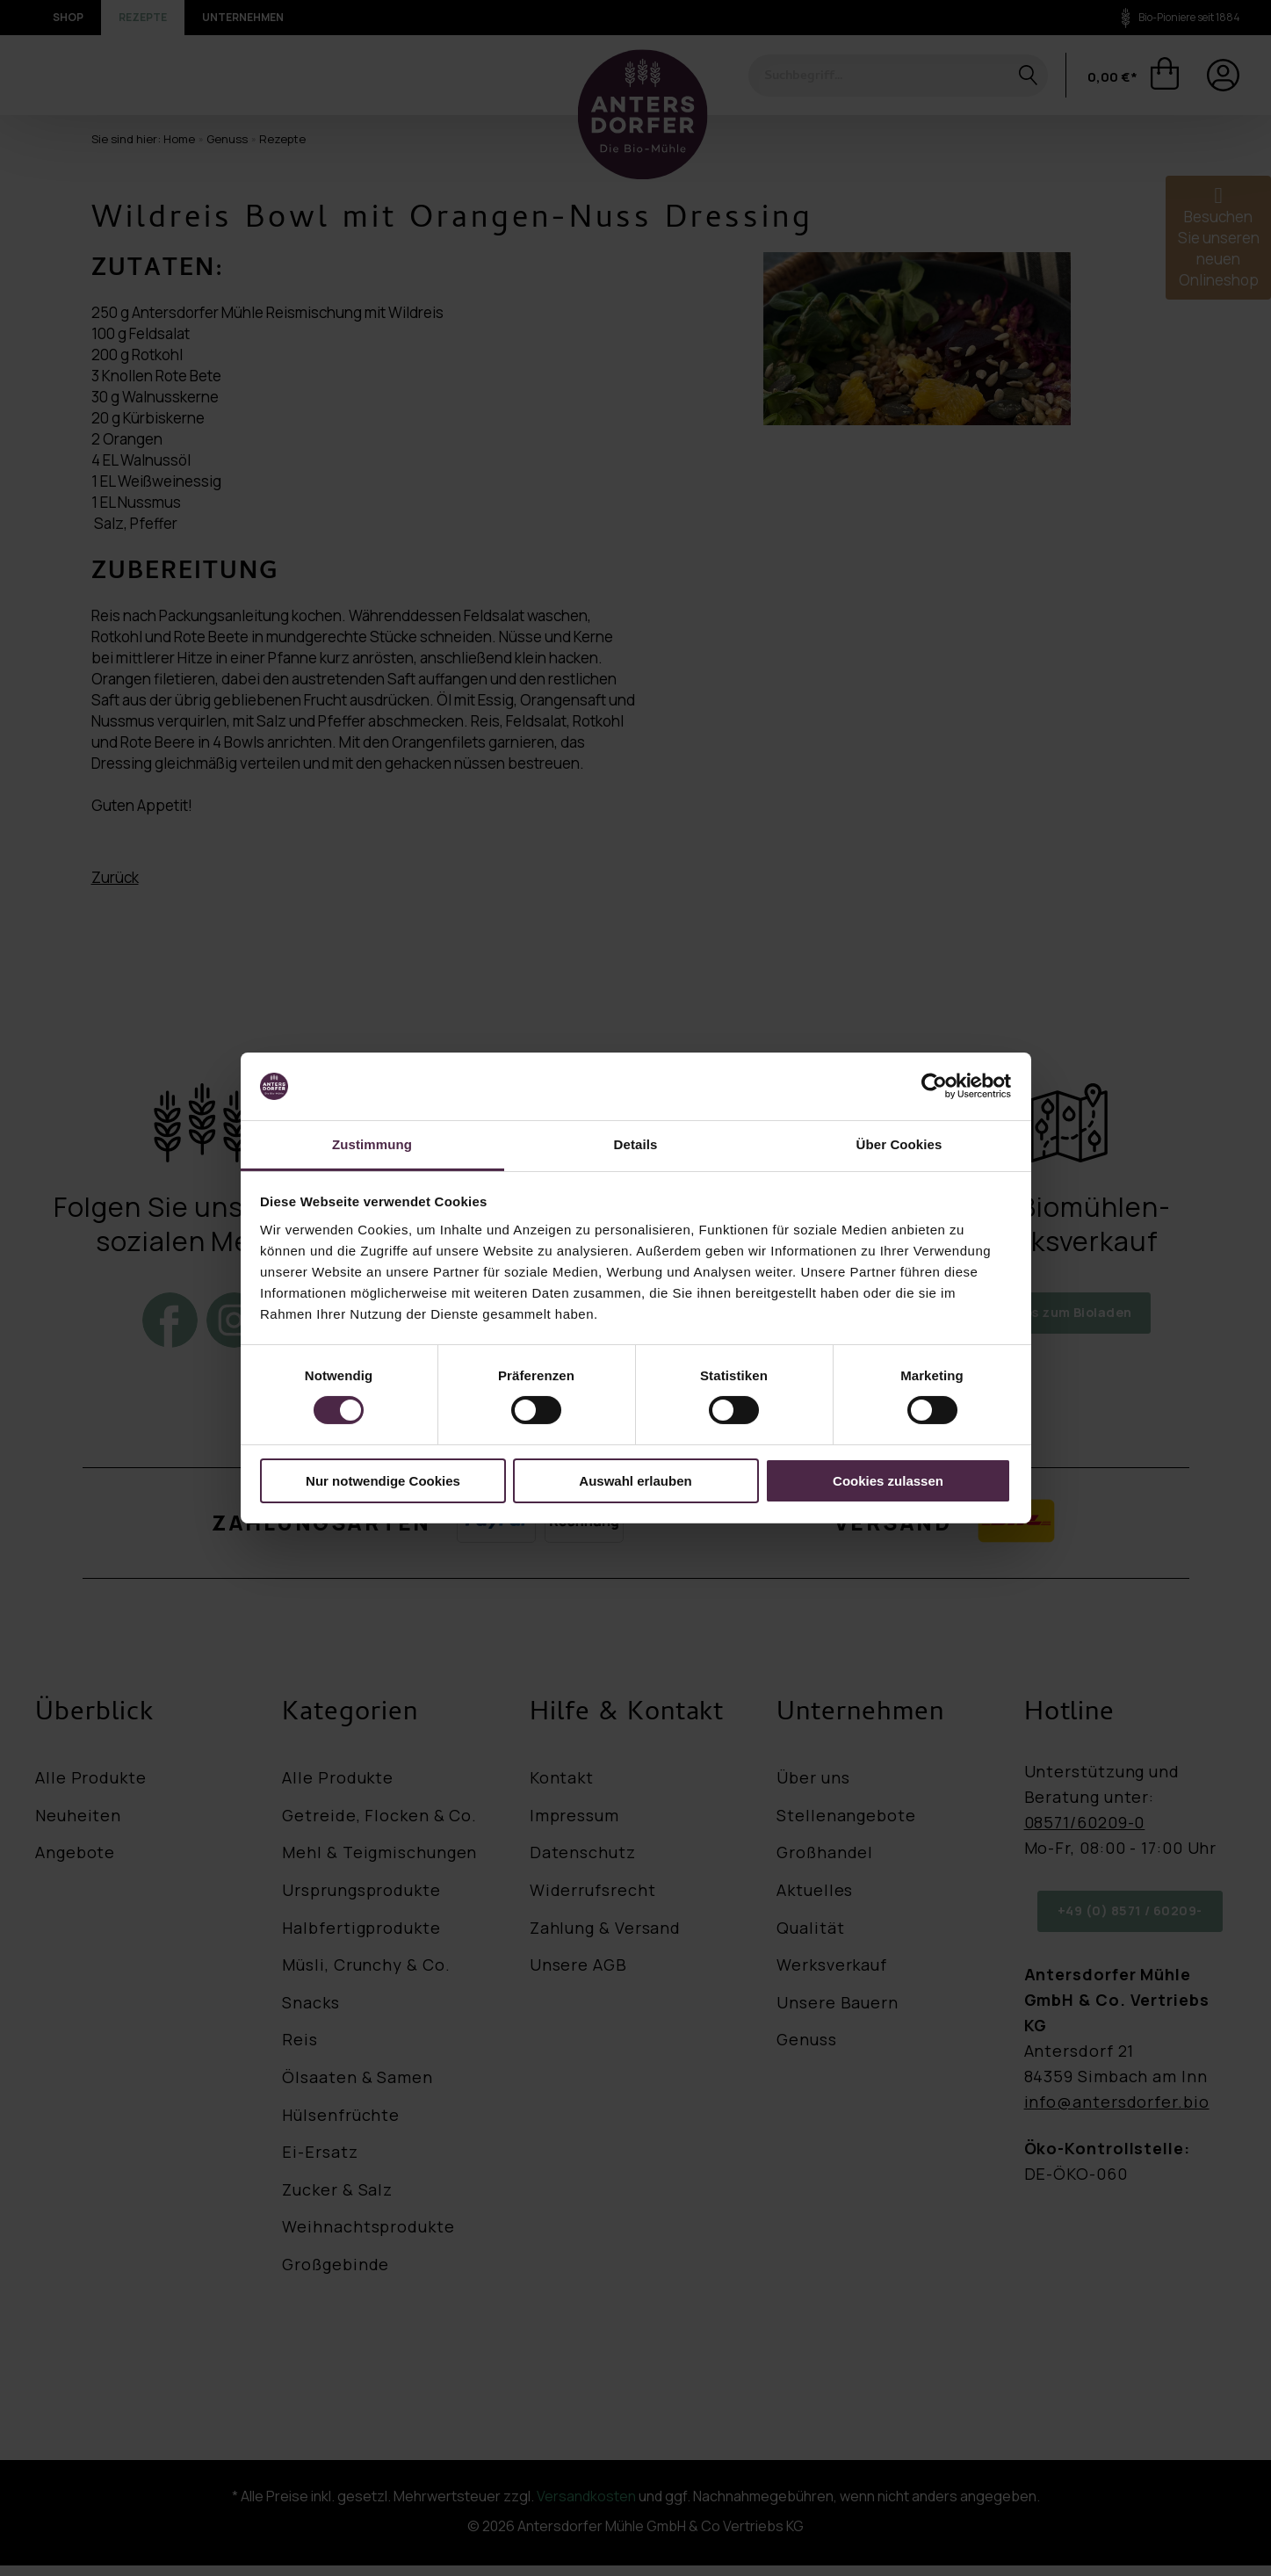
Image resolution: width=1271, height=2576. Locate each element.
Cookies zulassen (888, 1480)
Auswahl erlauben (635, 1480)
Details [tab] (636, 1144)
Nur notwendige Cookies (383, 1480)
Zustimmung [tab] (372, 1144)
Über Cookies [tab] (899, 1144)
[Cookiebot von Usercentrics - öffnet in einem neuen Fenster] (934, 1086)
